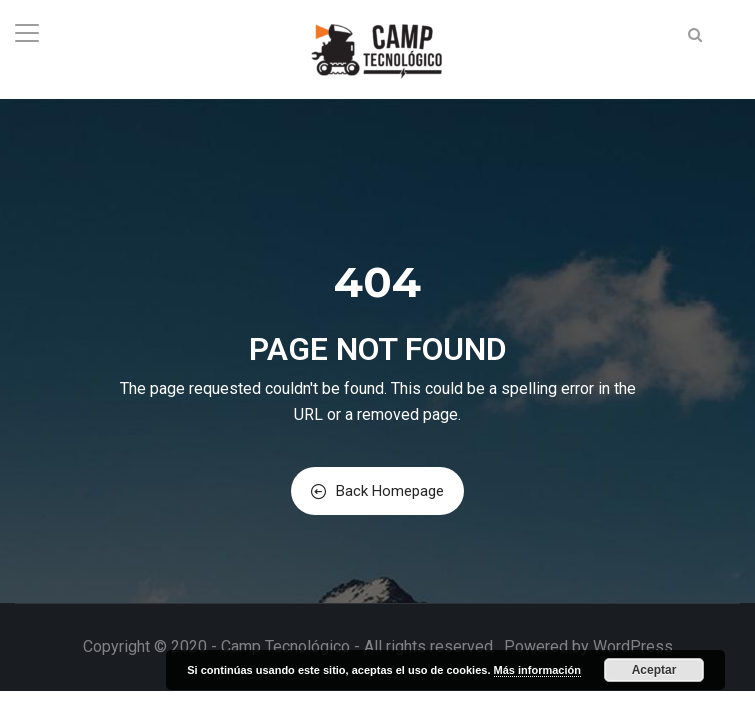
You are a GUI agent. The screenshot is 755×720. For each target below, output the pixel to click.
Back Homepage (377, 491)
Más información (537, 670)
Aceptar (654, 670)
